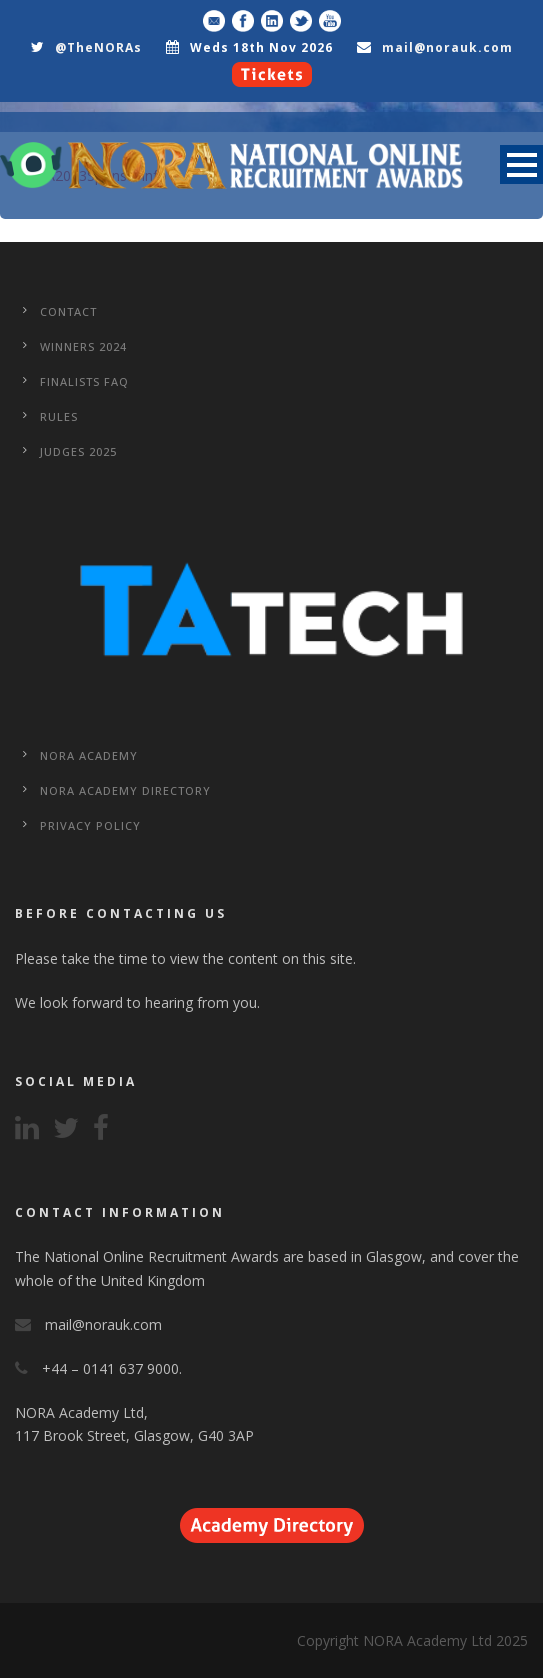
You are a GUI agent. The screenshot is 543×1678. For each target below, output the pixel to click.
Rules (59, 416)
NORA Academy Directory (125, 790)
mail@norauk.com (447, 47)
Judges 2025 (78, 451)
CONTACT (68, 311)
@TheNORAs (98, 47)
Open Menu (521, 164)
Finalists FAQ (84, 381)
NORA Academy (89, 755)
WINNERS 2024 (83, 346)
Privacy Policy (90, 825)
